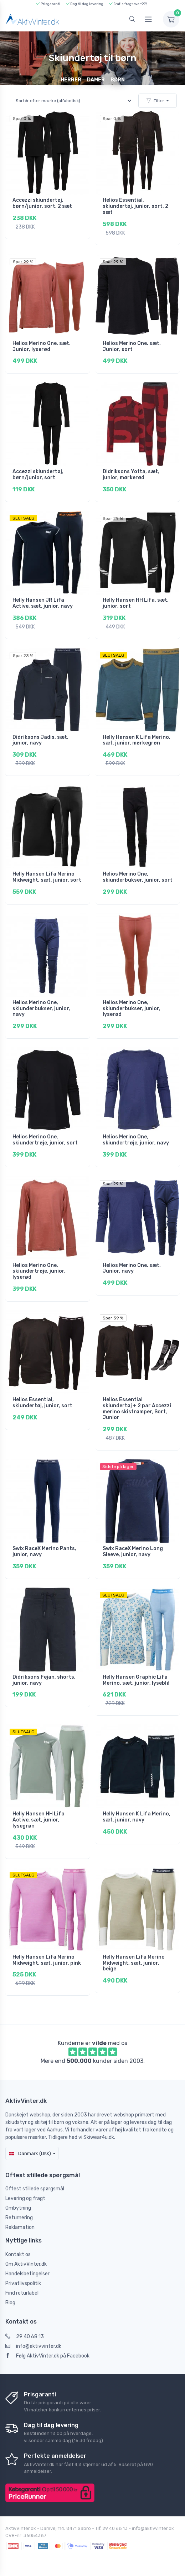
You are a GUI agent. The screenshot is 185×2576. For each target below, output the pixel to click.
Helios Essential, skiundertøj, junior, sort (42, 1403)
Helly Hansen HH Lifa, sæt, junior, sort (136, 603)
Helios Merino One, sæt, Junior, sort (132, 346)
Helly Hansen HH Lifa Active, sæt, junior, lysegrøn (38, 1820)
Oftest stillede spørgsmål (34, 2189)
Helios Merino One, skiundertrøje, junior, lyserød (39, 1271)
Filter (155, 100)
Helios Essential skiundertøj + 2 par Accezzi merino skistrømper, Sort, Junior (137, 1408)
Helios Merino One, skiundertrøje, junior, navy (136, 1140)
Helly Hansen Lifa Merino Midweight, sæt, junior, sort (46, 877)
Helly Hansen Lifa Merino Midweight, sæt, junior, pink (46, 1960)
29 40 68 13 (24, 2337)
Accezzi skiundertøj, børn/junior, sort (37, 474)
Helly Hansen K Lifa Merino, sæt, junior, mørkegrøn (136, 740)
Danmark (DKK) (30, 2153)
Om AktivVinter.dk (26, 2264)
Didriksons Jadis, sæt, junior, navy (40, 740)
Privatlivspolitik (23, 2283)
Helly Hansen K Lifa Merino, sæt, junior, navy (136, 1817)
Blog (10, 2303)
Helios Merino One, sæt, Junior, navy (132, 1268)
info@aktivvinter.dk (33, 2346)
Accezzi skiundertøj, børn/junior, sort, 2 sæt (42, 203)
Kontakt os (18, 2254)
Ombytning (18, 2208)
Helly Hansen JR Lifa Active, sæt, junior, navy (42, 603)
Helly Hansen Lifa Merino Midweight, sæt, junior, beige (134, 1963)
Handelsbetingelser (27, 2274)
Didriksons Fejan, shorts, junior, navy (44, 1680)
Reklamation (20, 2227)
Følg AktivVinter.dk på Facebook (47, 2356)
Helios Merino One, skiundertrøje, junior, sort (45, 1140)
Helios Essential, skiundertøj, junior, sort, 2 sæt (135, 206)
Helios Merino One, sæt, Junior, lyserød (41, 346)
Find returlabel (21, 2293)
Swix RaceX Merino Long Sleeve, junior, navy (133, 1551)
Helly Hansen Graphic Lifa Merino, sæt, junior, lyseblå (136, 1680)
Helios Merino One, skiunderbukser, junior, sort (138, 877)
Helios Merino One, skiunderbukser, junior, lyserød (131, 1008)
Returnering (19, 2218)
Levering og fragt (25, 2198)
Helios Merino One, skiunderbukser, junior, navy (41, 1008)
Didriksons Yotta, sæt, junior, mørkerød (131, 474)
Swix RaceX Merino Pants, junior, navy (44, 1551)
